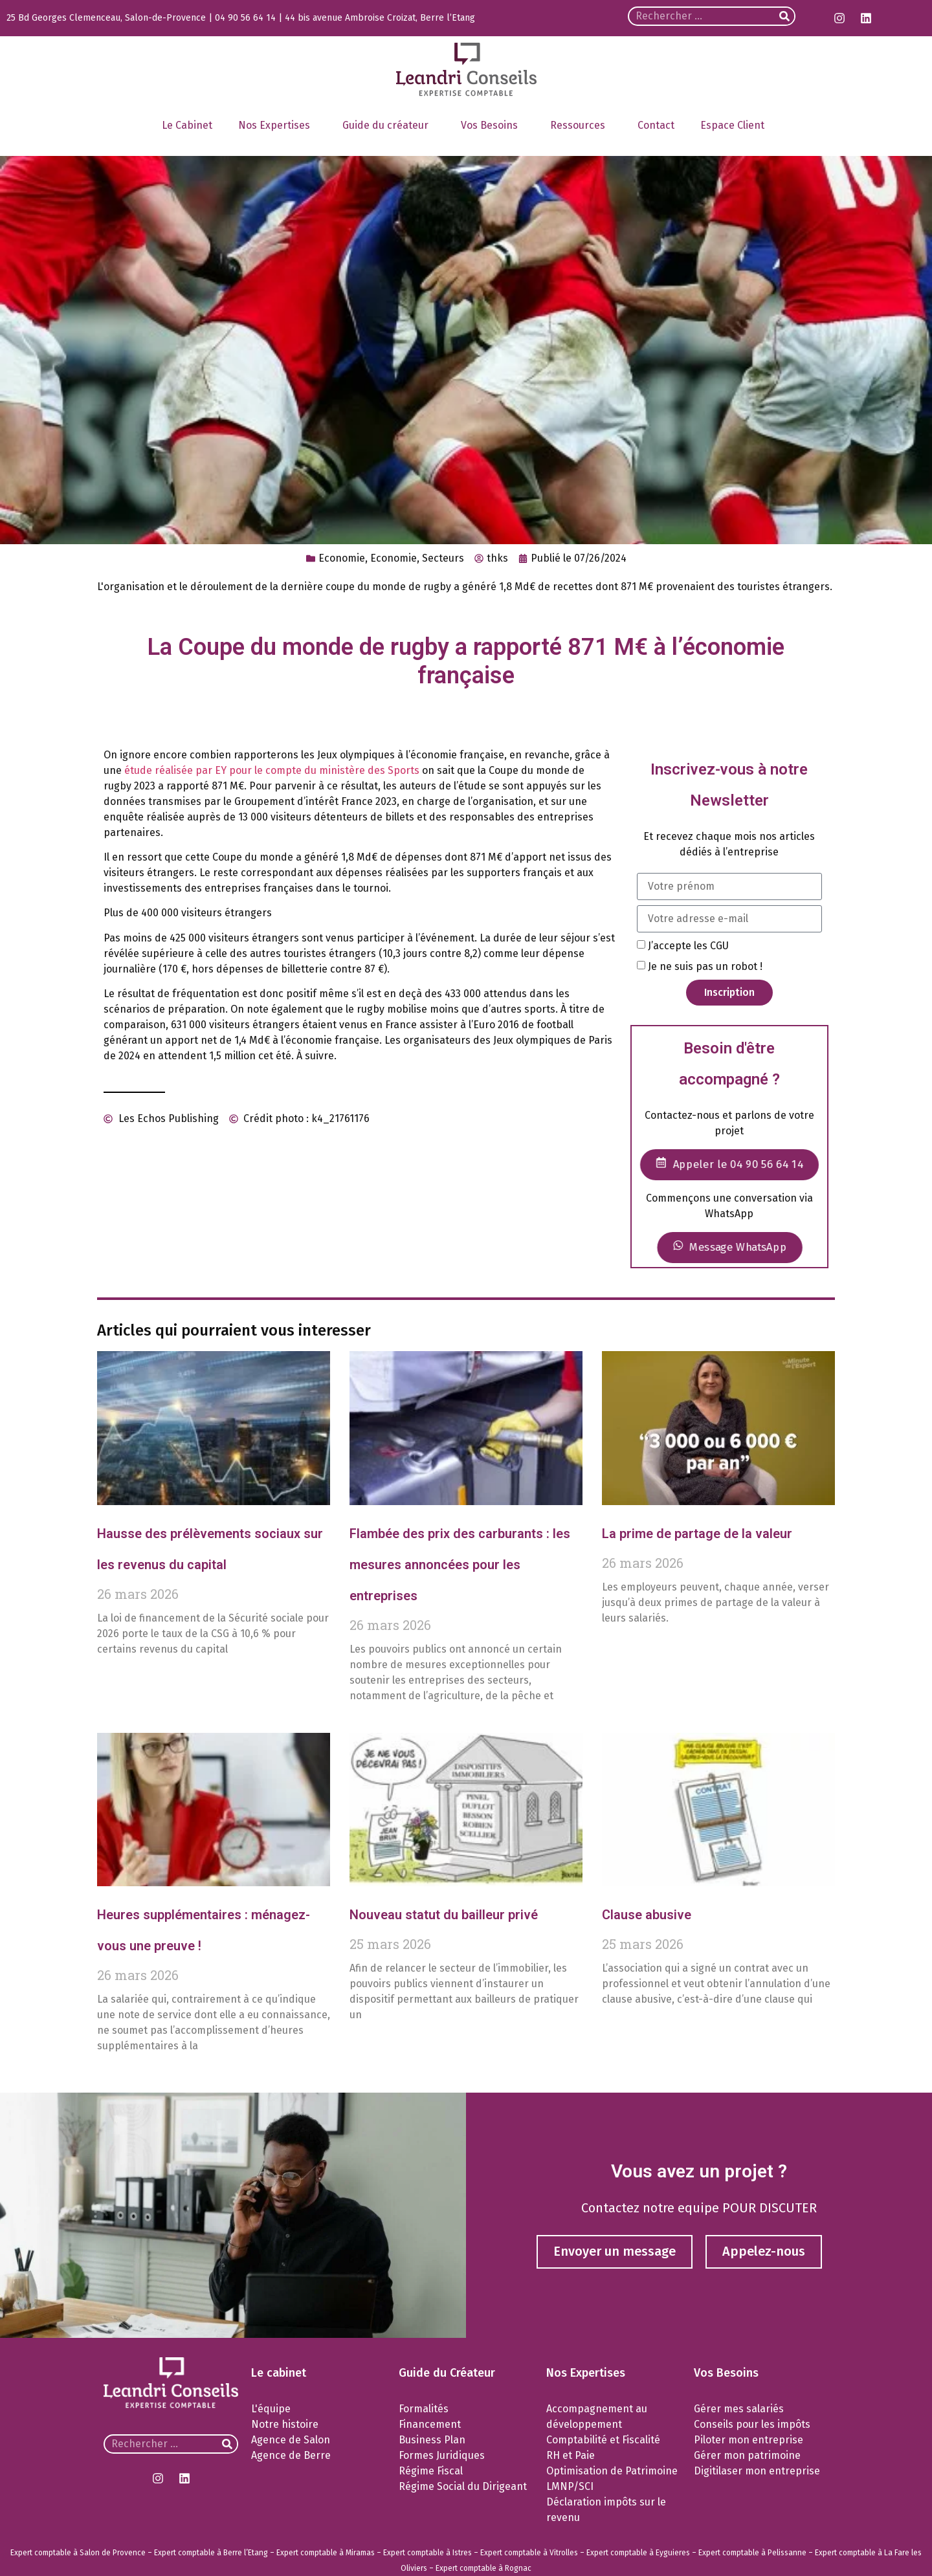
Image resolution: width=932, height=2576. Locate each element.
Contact (656, 125)
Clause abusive (646, 1914)
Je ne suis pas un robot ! (705, 966)
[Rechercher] (784, 16)
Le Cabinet (187, 125)
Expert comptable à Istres (427, 2552)
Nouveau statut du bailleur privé (444, 1914)
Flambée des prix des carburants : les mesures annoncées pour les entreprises (460, 1564)
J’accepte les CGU (688, 945)
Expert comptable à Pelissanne (752, 2552)
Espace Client (735, 125)
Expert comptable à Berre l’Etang (211, 2552)
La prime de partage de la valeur (697, 1533)
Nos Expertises (277, 125)
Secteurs (443, 558)
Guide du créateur (388, 125)
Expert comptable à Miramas (325, 2552)
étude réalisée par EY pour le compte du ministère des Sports (271, 770)
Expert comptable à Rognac (483, 2568)
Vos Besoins (492, 125)
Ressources (581, 125)
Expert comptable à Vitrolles (529, 2552)
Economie (341, 558)
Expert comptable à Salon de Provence (78, 2552)
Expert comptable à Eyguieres (638, 2552)
